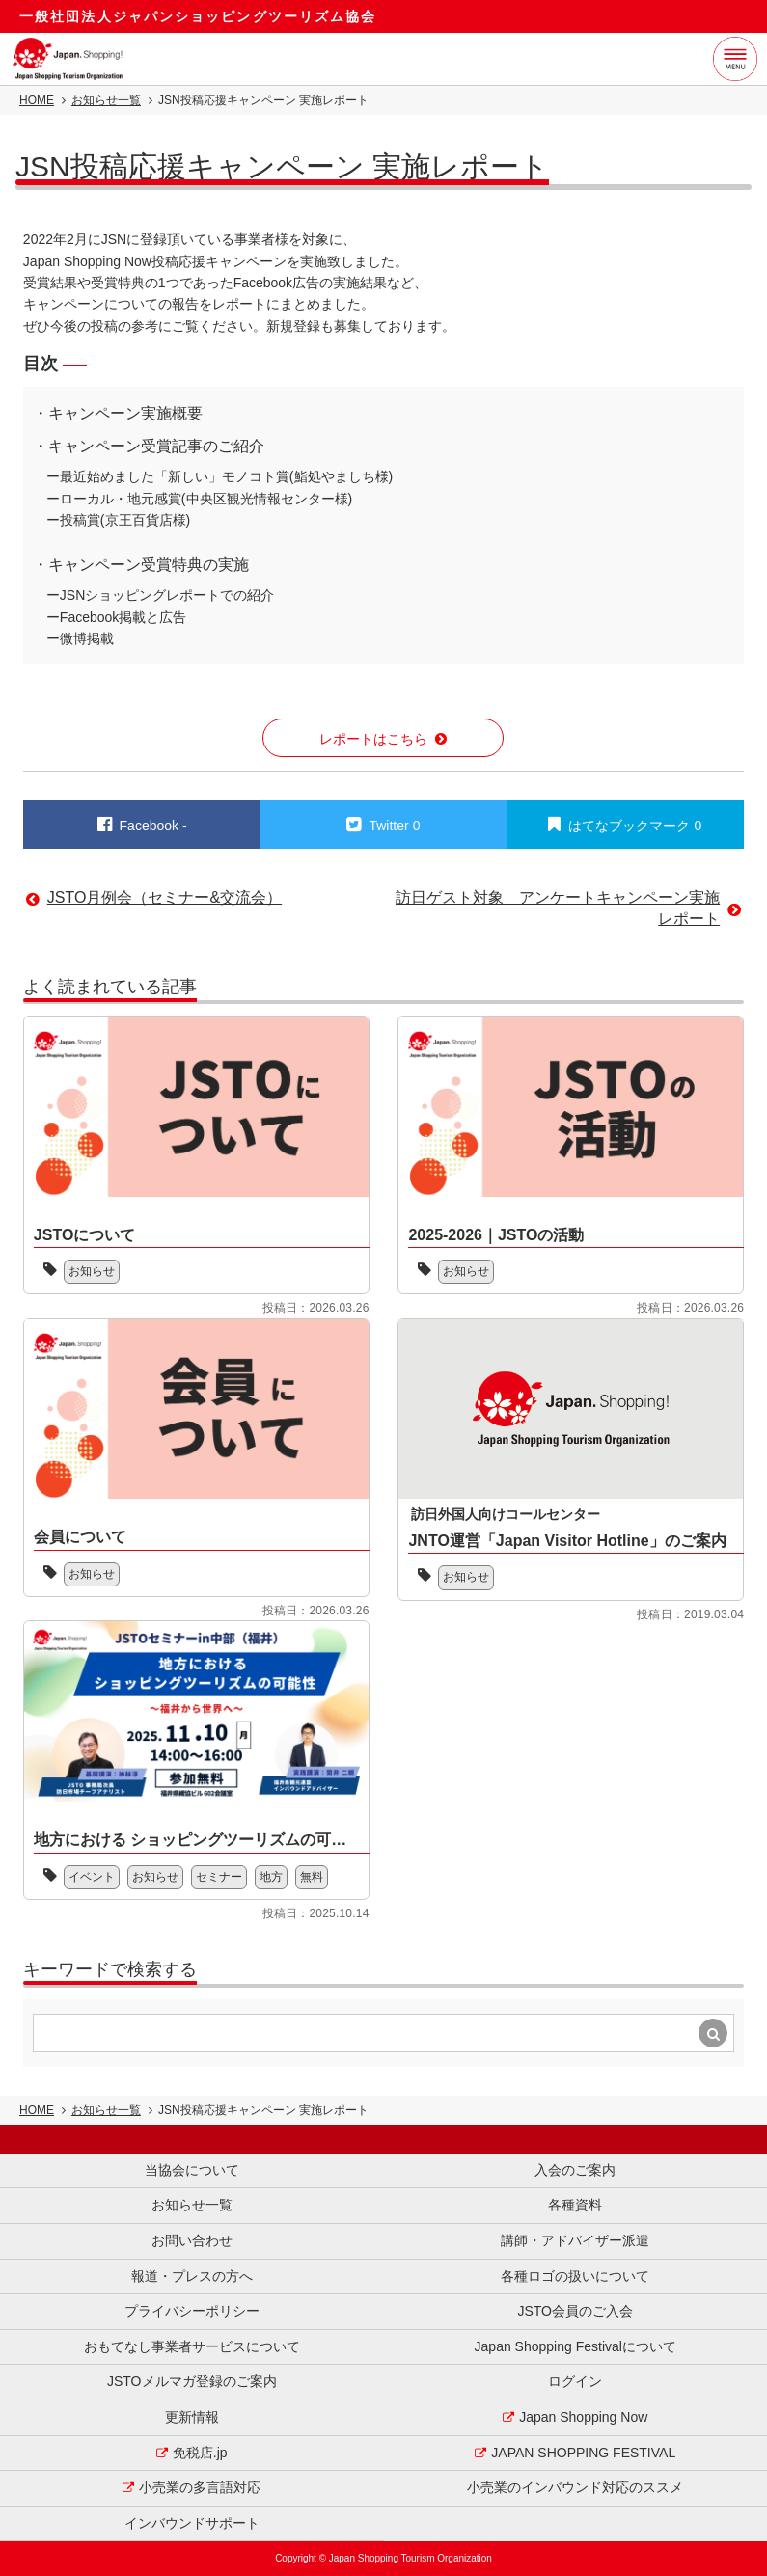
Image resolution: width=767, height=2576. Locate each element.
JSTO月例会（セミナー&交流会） (164, 897)
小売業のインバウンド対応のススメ (575, 2487)
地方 (271, 1877)
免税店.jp (200, 2452)
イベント (91, 1877)
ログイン (575, 2381)
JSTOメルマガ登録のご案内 (192, 2381)
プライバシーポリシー (192, 2310)
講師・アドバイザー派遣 (575, 2240)
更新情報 (192, 2417)
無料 (311, 1877)
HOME (36, 100)
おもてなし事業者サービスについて (192, 2346)
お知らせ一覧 (106, 100)
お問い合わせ (192, 2240)
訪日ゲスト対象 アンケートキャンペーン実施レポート (558, 908)
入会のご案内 (575, 2170)
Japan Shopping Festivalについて (575, 2346)
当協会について (192, 2170)
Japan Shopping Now (583, 2417)
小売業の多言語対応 (199, 2487)
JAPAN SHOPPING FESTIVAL (583, 2452)
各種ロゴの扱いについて (575, 2276)
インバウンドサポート (192, 2523)
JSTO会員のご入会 (575, 2310)
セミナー (219, 1877)
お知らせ (91, 1271)
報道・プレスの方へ (192, 2276)
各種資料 (575, 2204)
